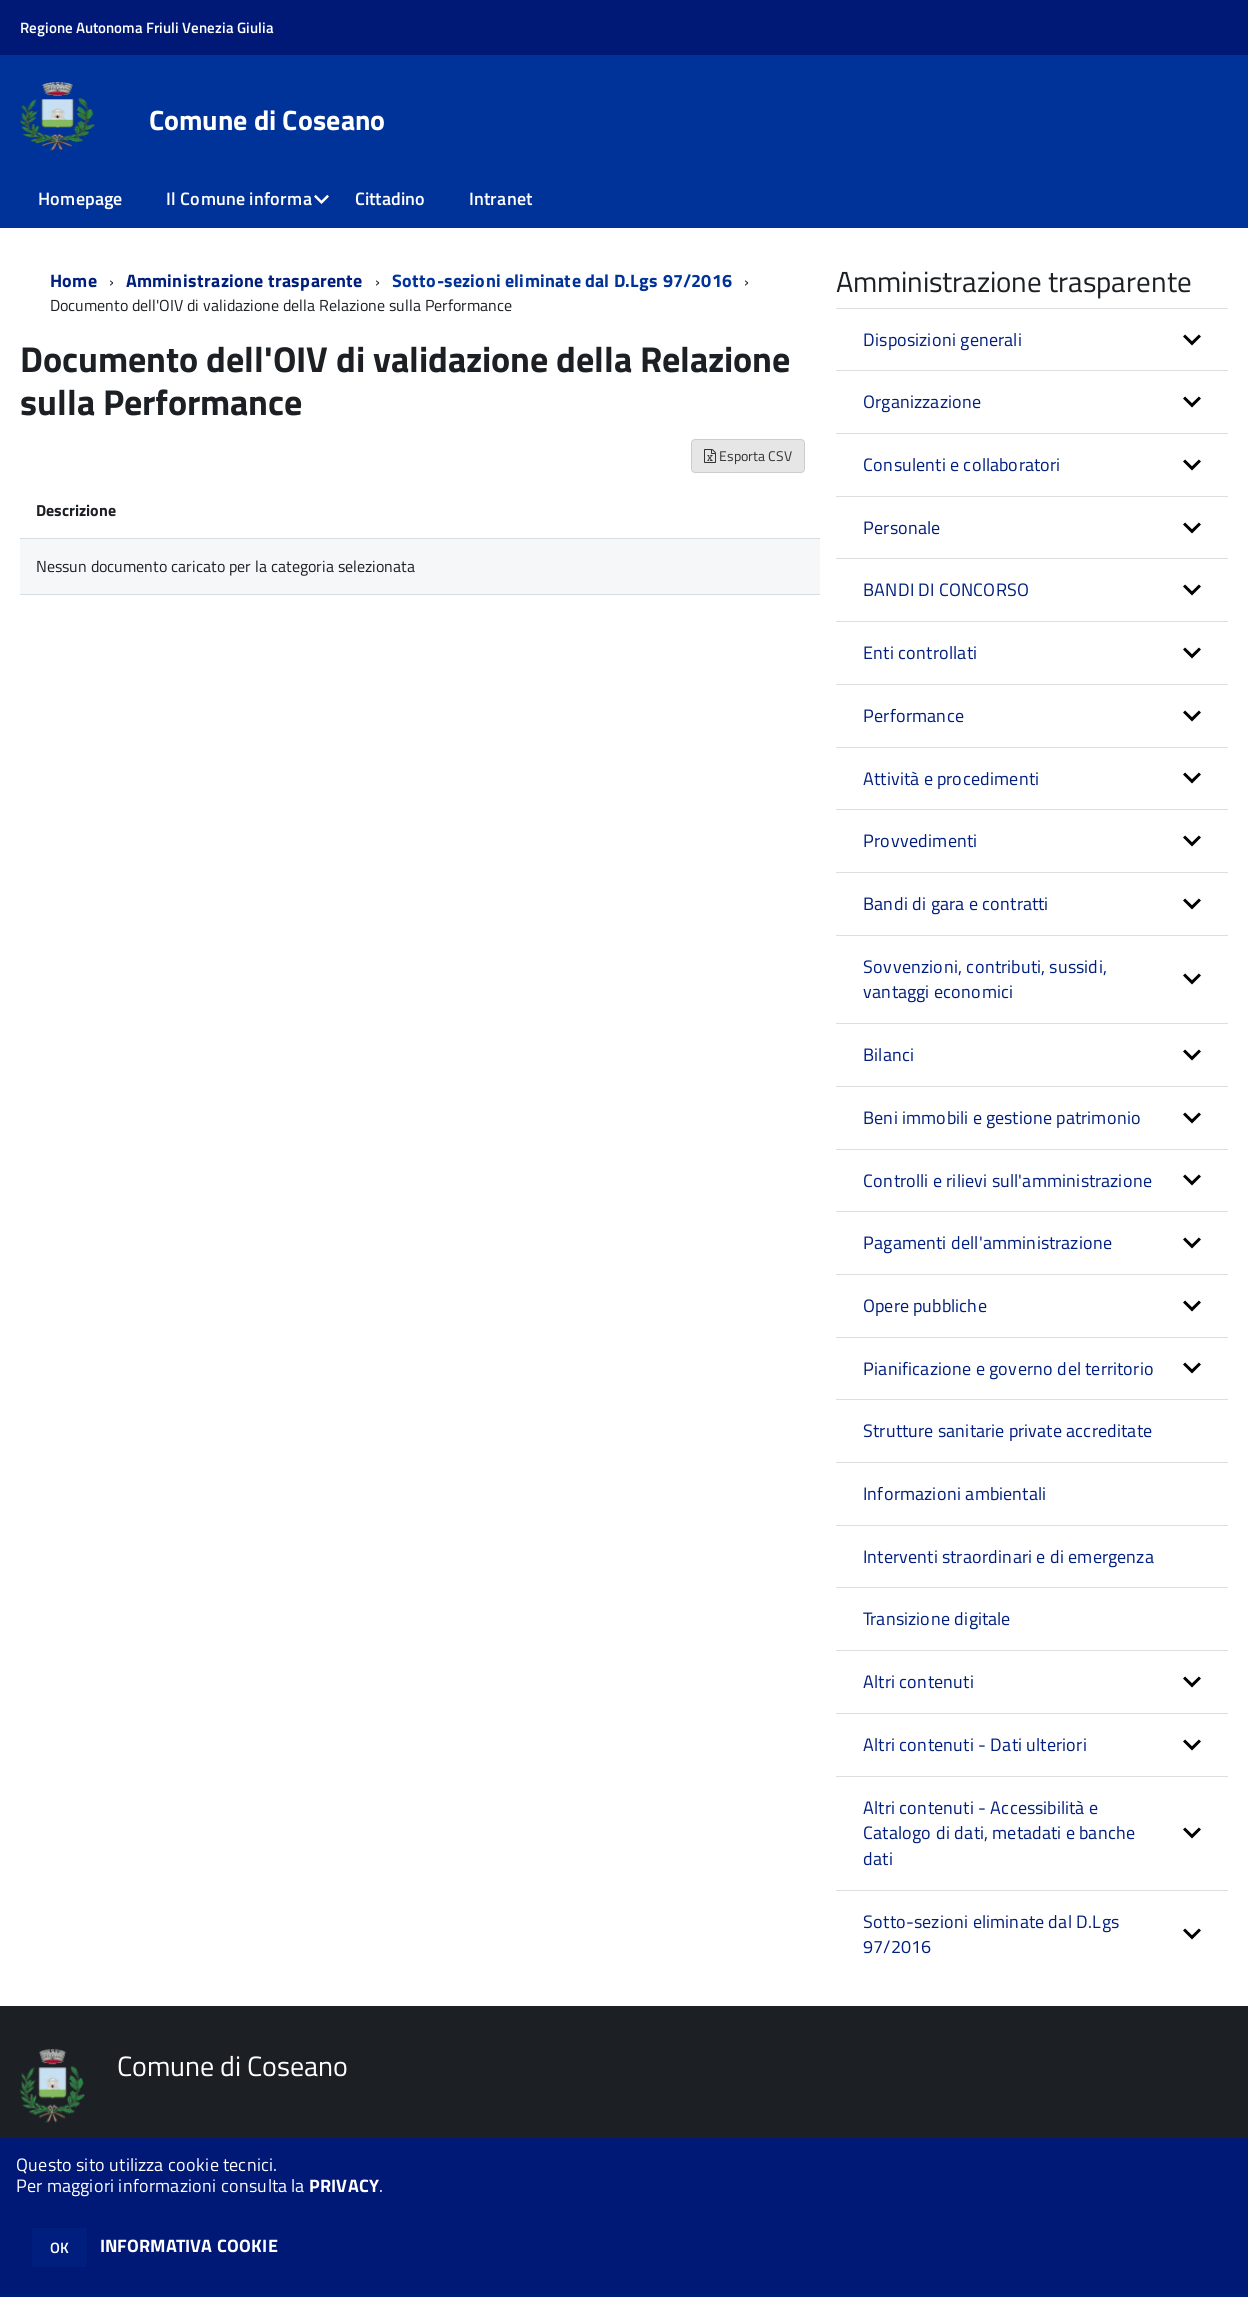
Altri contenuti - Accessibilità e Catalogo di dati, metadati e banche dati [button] (999, 1833)
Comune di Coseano (267, 120)
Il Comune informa (239, 198)
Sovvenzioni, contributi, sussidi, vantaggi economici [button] (985, 979)
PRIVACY (344, 2185)
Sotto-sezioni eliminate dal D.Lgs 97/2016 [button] (991, 1934)
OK (59, 2247)
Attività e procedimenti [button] (951, 778)
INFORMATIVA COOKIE (189, 2245)
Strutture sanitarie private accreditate (1007, 1430)
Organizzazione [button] (922, 401)
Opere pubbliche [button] (925, 1305)
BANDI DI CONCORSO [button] (946, 589)
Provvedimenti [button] (920, 840)
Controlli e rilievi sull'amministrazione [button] (1007, 1180)
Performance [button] (913, 715)
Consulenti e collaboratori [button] (962, 464)
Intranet (500, 198)
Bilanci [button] (888, 1054)
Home (73, 280)
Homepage (80, 198)
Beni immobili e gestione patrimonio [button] (1002, 1117)
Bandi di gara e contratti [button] (956, 903)
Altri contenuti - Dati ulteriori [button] (975, 1744)
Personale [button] (902, 527)
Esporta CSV (748, 455)
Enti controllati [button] (920, 652)
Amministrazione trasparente (244, 280)
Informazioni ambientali (954, 1493)
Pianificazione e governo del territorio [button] (1008, 1368)
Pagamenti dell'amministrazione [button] (987, 1242)
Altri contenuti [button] (918, 1681)
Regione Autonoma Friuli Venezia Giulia (147, 27)
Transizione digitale (937, 1618)
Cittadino (390, 198)
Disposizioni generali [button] (942, 339)
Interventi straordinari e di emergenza (1008, 1556)
